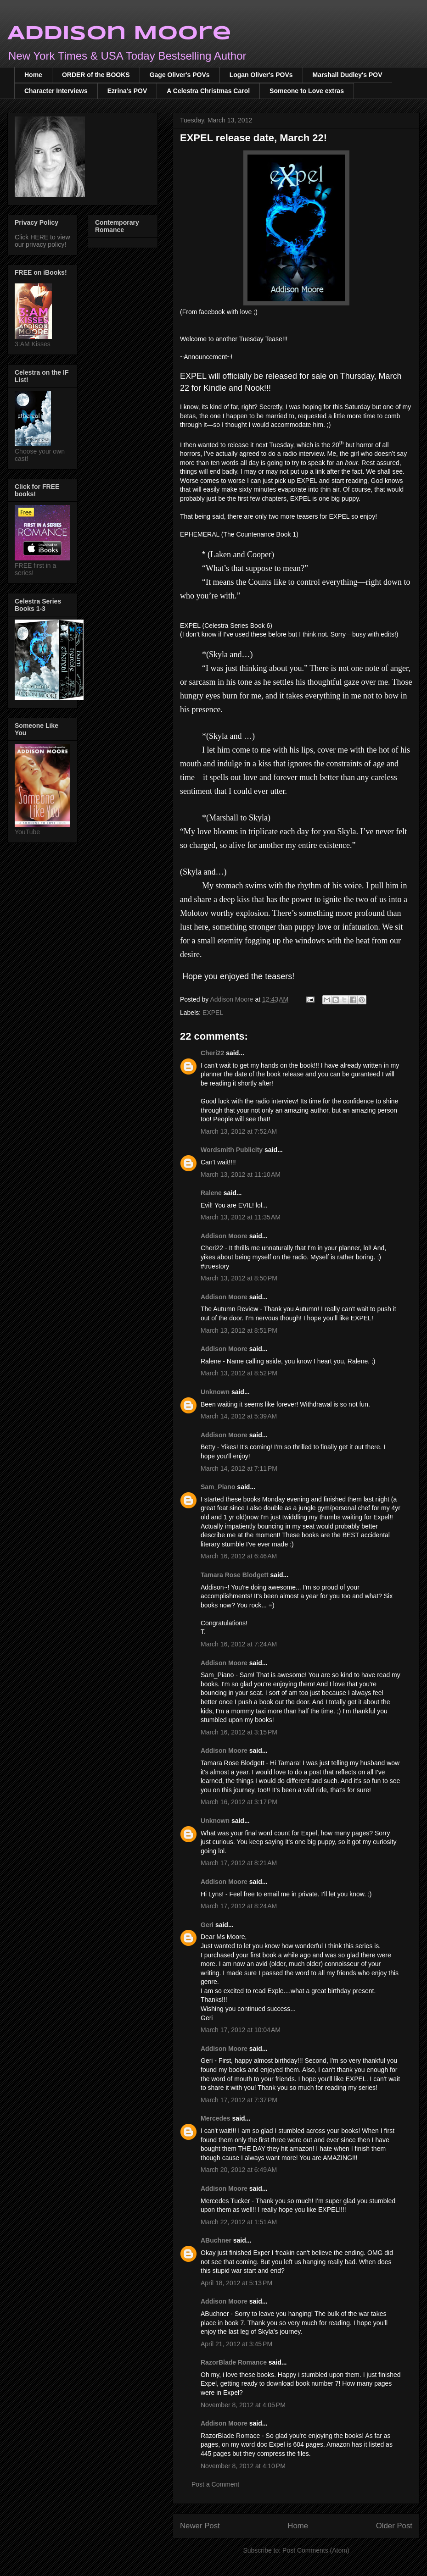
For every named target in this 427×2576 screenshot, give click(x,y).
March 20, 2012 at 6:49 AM (239, 2169)
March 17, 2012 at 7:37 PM (239, 2100)
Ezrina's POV (127, 90)
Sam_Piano (218, 1486)
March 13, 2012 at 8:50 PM (239, 1278)
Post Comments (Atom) (315, 2550)
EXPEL (212, 1012)
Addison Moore (119, 33)
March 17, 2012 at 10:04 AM (241, 2029)
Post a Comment (215, 2484)
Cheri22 (212, 1053)
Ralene (211, 1193)
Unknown (215, 1392)
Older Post (394, 2525)
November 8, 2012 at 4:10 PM (243, 2466)
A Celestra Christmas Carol (208, 90)
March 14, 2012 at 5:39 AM (239, 1416)
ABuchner (216, 2240)
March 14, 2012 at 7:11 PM (239, 1468)
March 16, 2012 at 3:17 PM (239, 1802)
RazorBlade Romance (234, 2362)
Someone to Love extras (307, 90)
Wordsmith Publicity (232, 1149)
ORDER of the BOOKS (96, 74)
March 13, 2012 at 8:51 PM (239, 1330)
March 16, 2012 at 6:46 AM (239, 1556)
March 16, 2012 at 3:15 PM (239, 1732)
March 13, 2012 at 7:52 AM (239, 1131)
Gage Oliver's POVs (180, 74)
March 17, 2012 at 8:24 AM (239, 1906)
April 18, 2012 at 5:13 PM (236, 2283)
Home (33, 74)
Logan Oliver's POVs (261, 74)
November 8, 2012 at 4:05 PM (243, 2405)
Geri (207, 1924)
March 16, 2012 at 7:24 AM (239, 1644)
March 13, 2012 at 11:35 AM (241, 1217)
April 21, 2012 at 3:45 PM (236, 2344)
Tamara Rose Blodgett (235, 1575)
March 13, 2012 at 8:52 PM (239, 1373)
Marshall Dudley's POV (347, 74)
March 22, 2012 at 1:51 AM (239, 2222)
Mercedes (215, 2118)
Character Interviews (56, 90)
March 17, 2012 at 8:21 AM (239, 1863)
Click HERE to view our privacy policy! (42, 240)
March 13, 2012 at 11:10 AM (241, 1174)
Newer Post (200, 2525)
